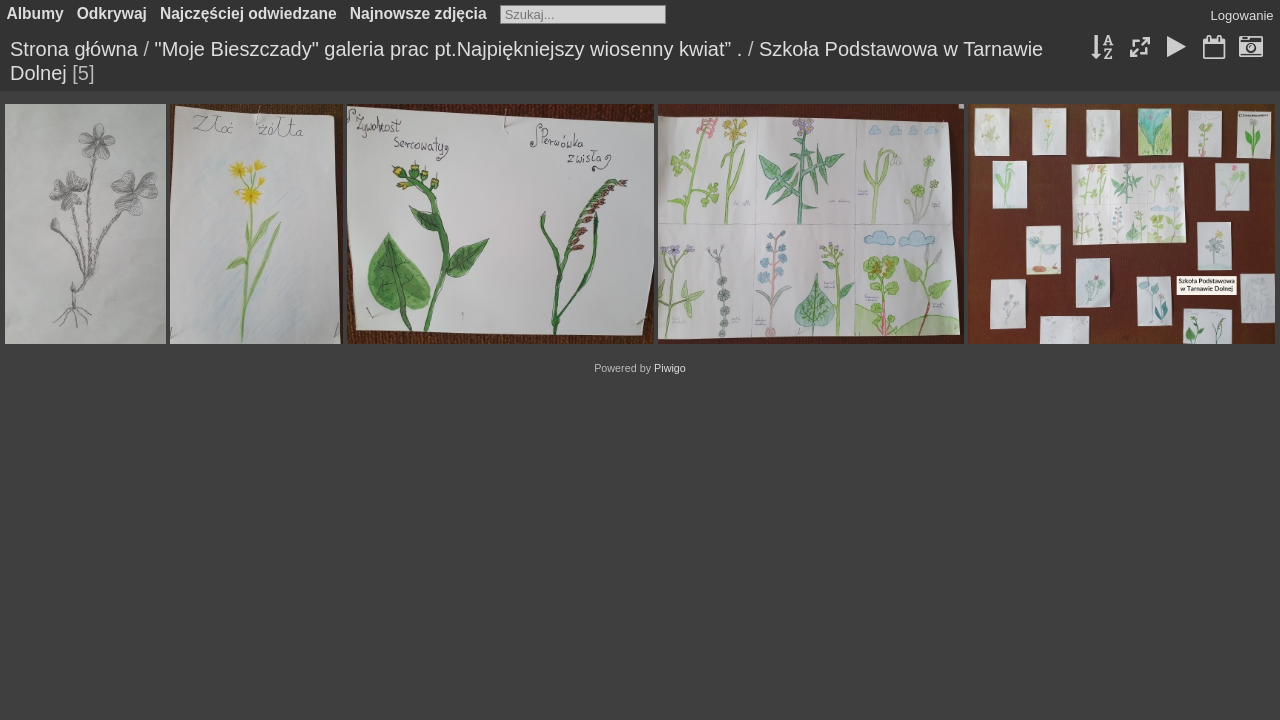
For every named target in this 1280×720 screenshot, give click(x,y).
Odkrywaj (112, 13)
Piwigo (670, 368)
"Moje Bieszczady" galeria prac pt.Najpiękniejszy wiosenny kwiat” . (449, 49)
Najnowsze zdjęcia (418, 13)
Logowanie (1242, 15)
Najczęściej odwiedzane (248, 13)
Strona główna (74, 49)
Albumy (35, 13)
